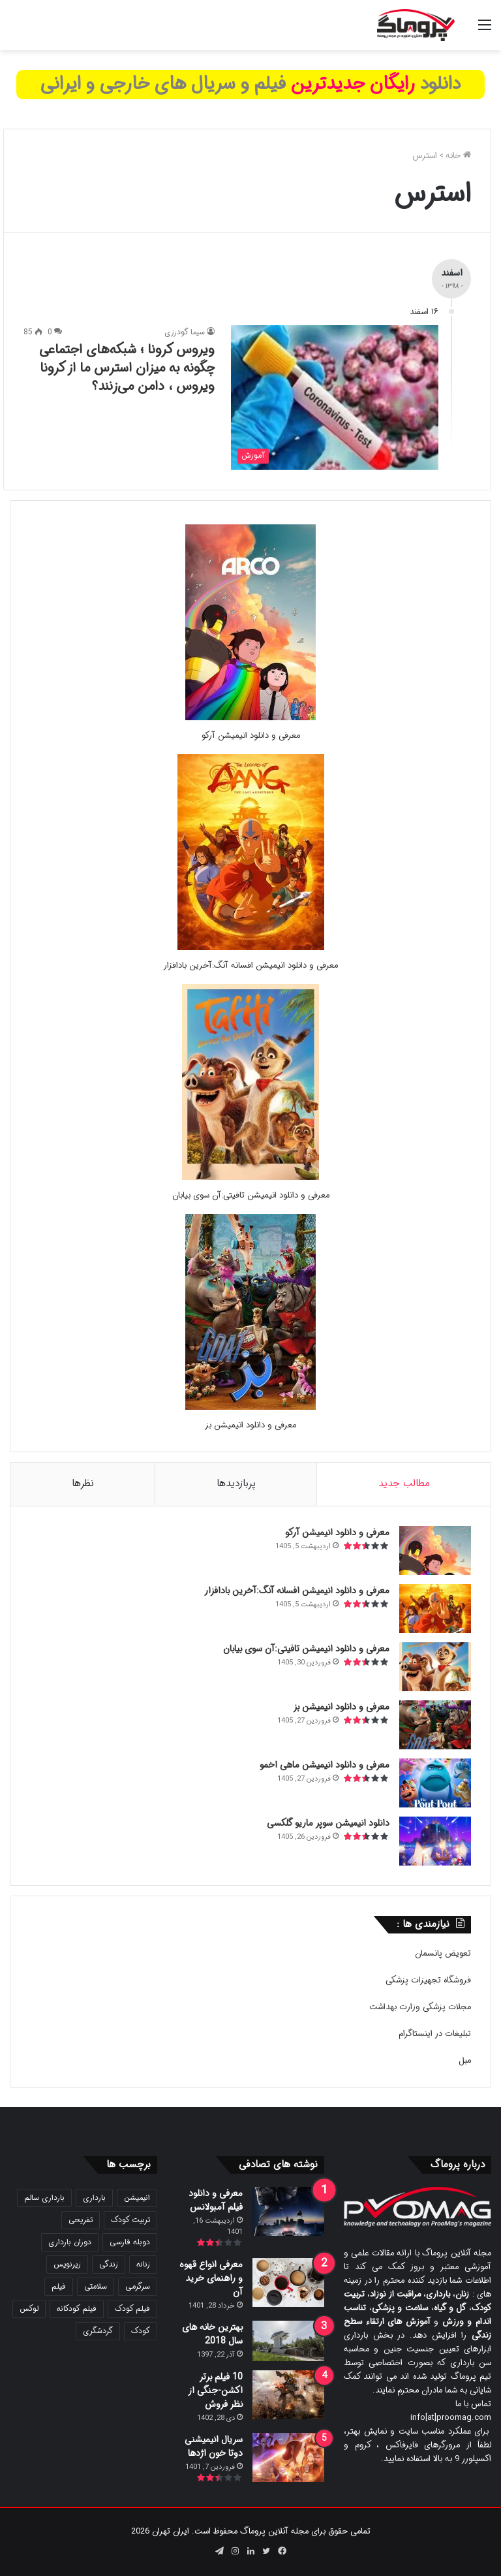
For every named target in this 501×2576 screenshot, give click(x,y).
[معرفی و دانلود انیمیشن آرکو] (250, 718)
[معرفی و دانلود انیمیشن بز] (250, 1407)
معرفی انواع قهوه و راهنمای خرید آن (211, 2278)
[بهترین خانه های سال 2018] (288, 2341)
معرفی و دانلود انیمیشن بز (250, 1425)
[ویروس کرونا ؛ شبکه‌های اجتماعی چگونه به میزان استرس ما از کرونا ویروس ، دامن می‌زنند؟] (334, 397)
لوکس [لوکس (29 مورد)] (29, 2308)
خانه (458, 156)
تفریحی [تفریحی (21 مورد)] (80, 2220)
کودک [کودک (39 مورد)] (140, 2331)
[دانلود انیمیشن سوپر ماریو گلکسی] (435, 1841)
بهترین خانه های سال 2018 (212, 2334)
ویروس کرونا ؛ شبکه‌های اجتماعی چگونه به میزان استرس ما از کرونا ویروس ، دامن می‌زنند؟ (127, 368)
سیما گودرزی (184, 332)
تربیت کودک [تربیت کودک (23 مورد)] (130, 2220)
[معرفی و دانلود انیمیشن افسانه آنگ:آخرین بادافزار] (250, 948)
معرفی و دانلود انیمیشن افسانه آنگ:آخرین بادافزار (250, 965)
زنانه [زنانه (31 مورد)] (143, 2264)
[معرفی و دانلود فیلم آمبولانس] (288, 2211)
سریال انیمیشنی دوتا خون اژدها (214, 2446)
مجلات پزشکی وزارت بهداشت (420, 2007)
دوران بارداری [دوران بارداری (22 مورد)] (69, 2242)
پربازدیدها (236, 1483)
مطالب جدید (404, 1483)
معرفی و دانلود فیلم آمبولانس (216, 2200)
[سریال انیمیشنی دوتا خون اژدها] (288, 2457)
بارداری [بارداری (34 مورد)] (94, 2197)
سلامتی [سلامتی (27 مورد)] (95, 2286)
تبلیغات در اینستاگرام (435, 2034)
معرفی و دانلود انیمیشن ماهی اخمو (324, 1765)
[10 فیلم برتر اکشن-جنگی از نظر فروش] (288, 2394)
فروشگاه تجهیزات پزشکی (428, 1980)
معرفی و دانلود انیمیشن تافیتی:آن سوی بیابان (250, 1195)
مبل (465, 2060)
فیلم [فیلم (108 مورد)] (59, 2286)
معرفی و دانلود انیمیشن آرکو (251, 735)
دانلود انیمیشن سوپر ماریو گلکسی (328, 1823)
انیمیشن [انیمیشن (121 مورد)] (137, 2197)
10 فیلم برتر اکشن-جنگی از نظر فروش (215, 2390)
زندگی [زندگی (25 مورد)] (108, 2264)
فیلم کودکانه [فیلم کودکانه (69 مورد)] (77, 2308)
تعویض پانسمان (443, 1953)
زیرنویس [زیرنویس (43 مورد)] (67, 2264)
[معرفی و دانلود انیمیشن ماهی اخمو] (435, 1782)
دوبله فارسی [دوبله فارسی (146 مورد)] (130, 2242)
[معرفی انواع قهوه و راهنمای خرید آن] (288, 2282)
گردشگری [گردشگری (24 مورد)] (98, 2331)
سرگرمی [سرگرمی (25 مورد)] (137, 2286)
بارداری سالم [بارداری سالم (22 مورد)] (44, 2197)
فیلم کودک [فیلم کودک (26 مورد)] (132, 2308)
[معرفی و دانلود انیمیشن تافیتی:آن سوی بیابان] (250, 1178)
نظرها (83, 1483)
